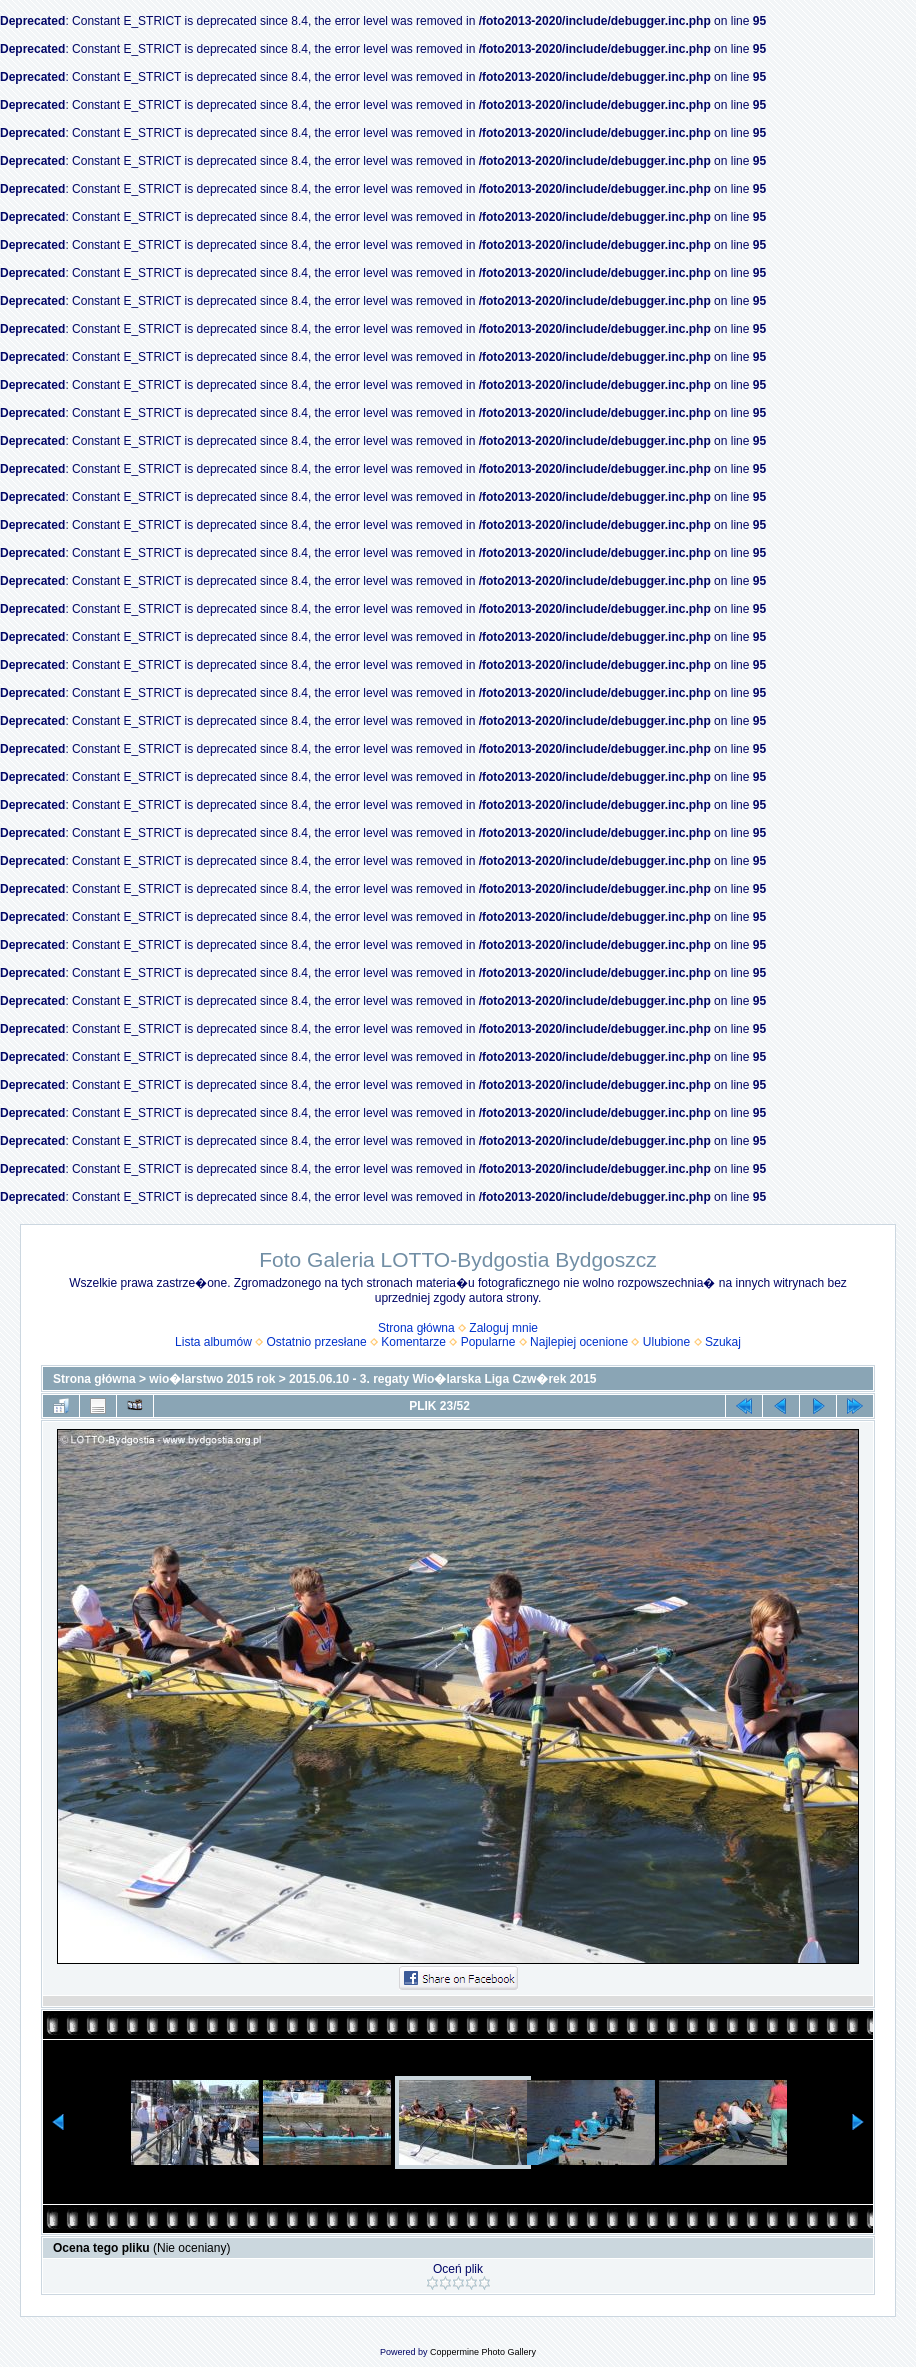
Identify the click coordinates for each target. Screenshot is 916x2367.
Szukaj (723, 1342)
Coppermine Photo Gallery (483, 2352)
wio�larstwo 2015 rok (212, 1379)
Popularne (488, 1342)
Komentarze (413, 1342)
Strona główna (416, 1328)
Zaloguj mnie (503, 1328)
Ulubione (666, 1342)
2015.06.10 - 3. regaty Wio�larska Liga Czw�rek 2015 (442, 1379)
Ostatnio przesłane (317, 1342)
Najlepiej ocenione (579, 1342)
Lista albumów (213, 1342)
